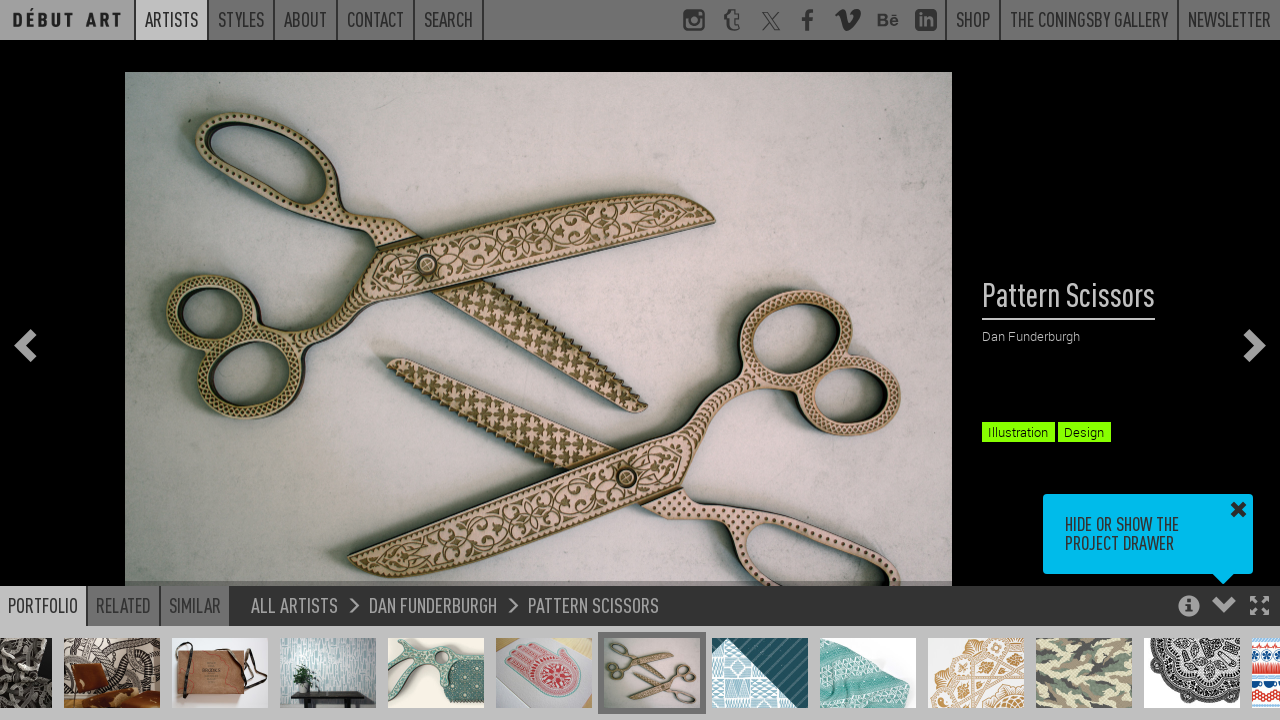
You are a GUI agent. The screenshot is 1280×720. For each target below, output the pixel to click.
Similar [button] (195, 605)
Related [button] (123, 605)
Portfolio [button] (43, 605)
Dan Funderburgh (433, 604)
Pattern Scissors (593, 604)
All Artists (294, 604)
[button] (1259, 607)
